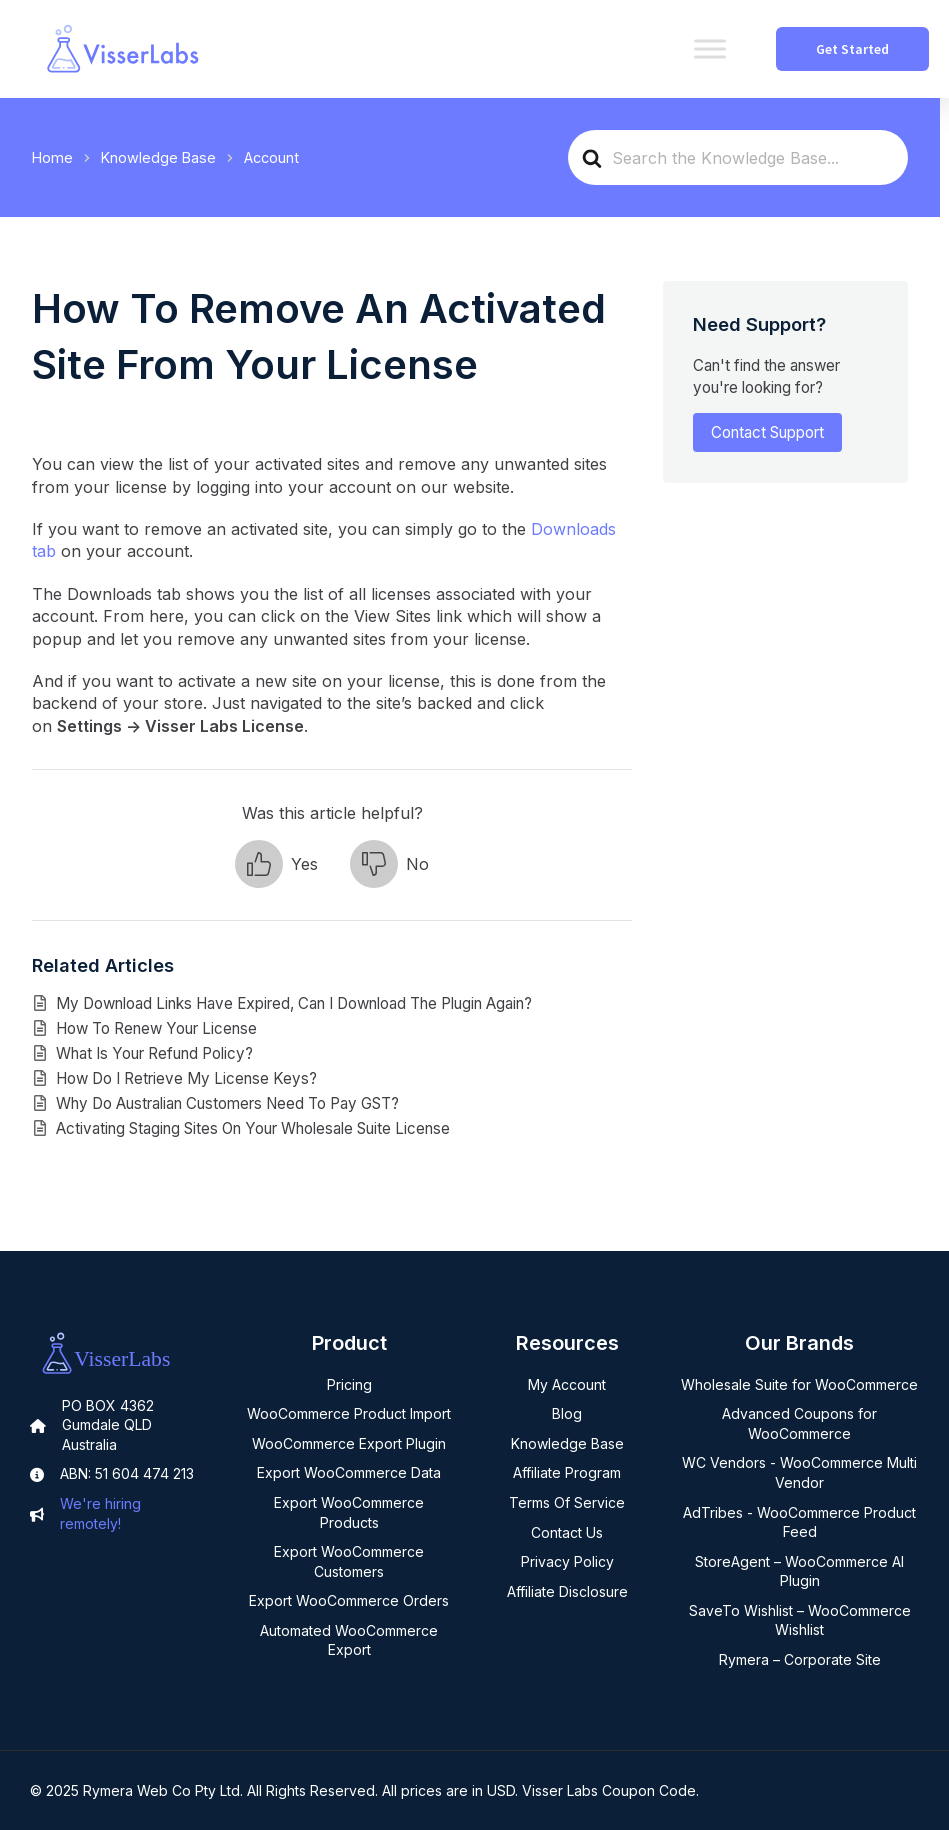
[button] (276, 864)
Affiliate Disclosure (567, 1591)
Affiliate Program (567, 1472)
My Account (567, 1384)
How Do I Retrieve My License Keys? (186, 1078)
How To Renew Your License (156, 1028)
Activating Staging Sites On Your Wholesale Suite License (253, 1128)
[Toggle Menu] (710, 48)
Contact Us (567, 1532)
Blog (567, 1413)
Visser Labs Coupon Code (609, 1790)
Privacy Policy (567, 1561)
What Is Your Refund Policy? (154, 1053)
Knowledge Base (567, 1443)
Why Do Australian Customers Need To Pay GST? (227, 1103)
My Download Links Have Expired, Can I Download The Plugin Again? (294, 1003)
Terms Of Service (567, 1502)
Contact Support (767, 432)
